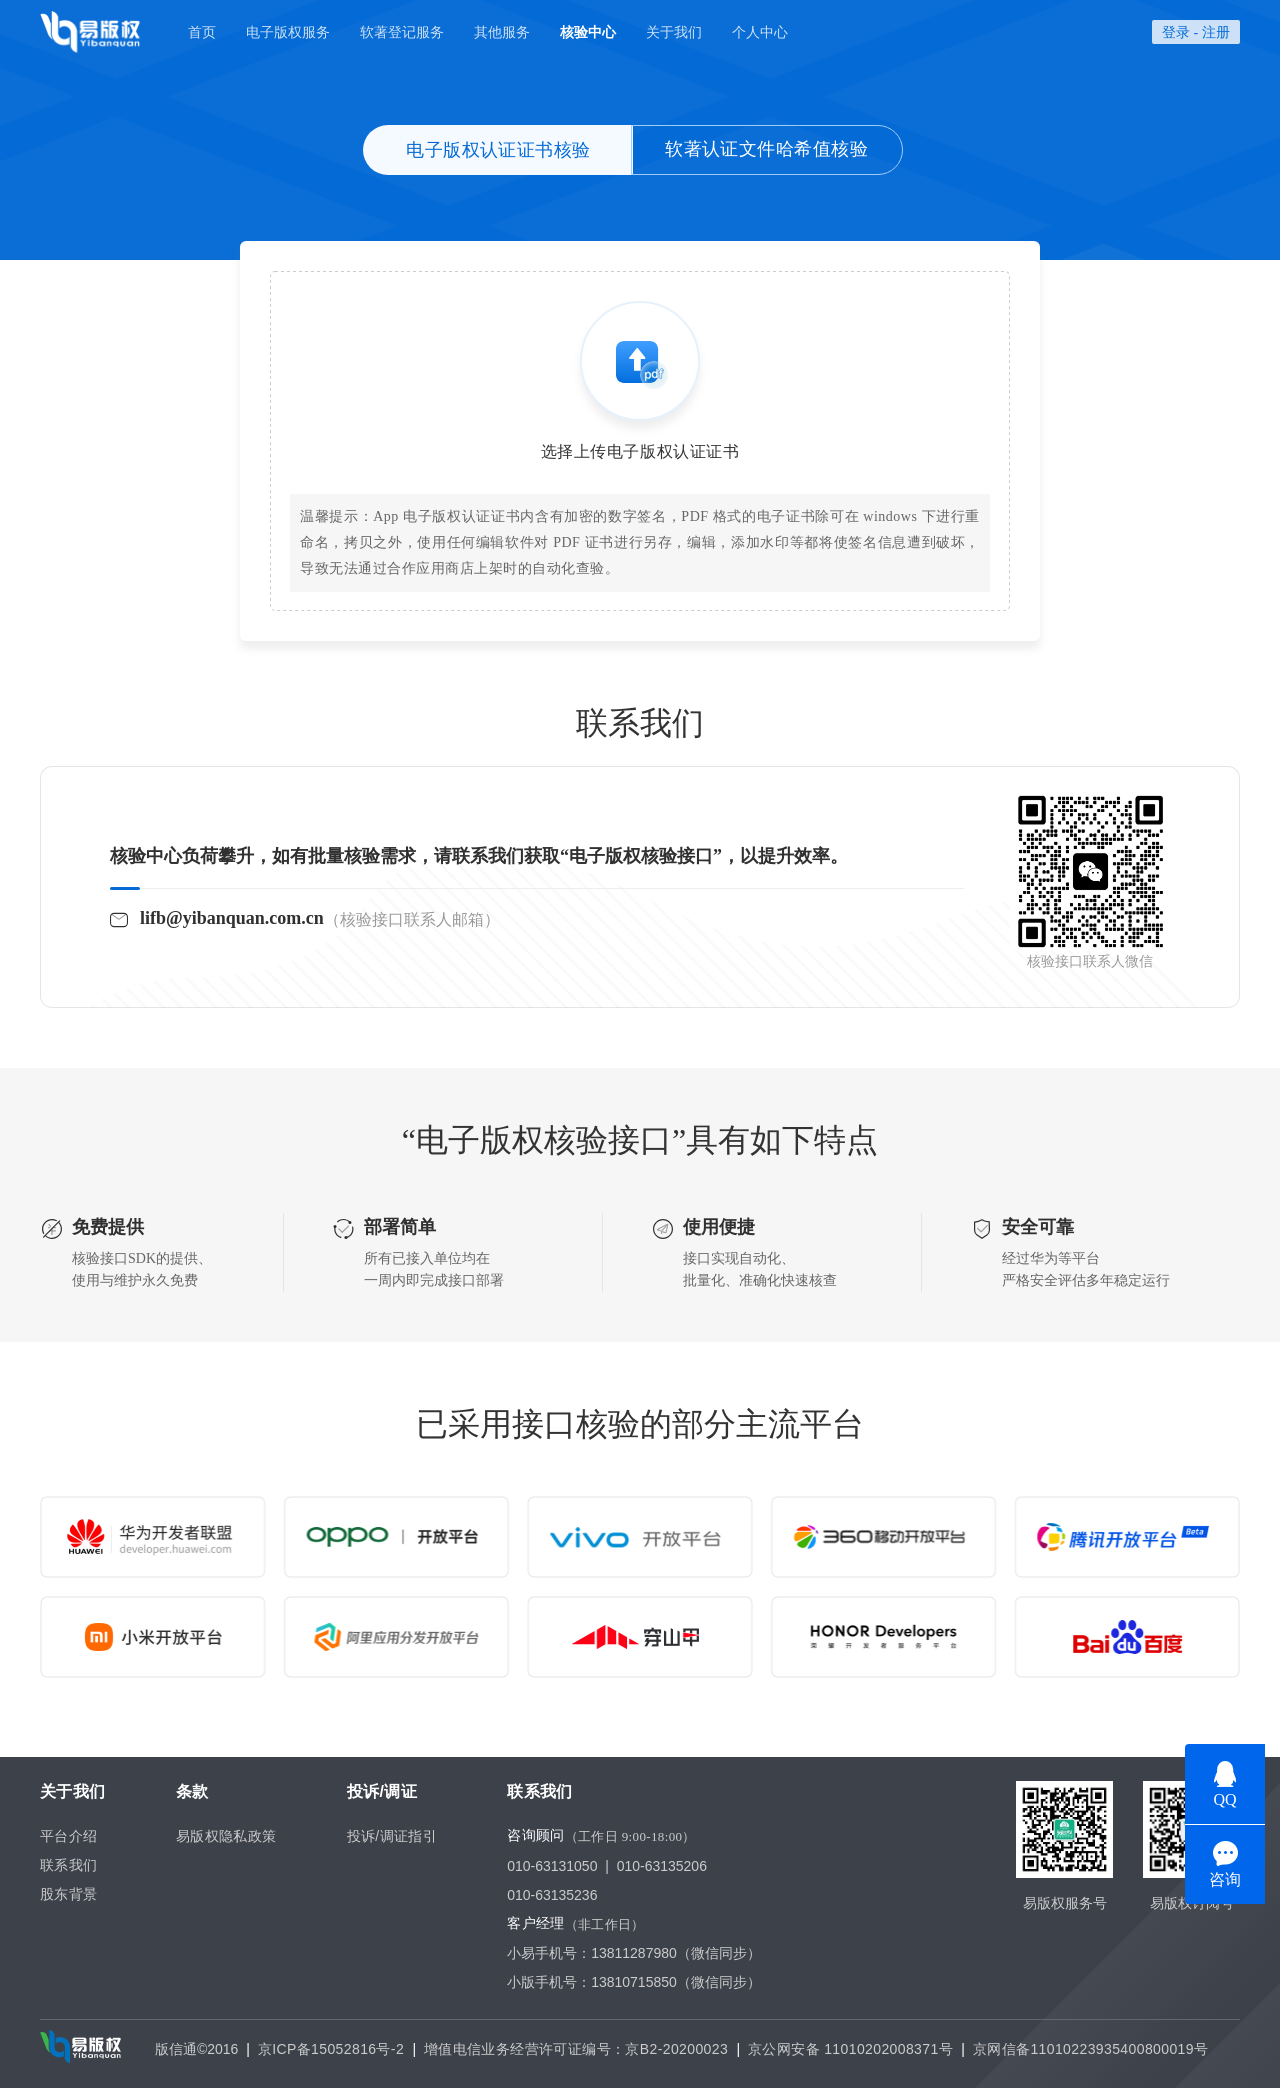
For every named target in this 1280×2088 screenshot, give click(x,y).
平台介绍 (69, 1836)
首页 (202, 32)
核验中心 (588, 32)
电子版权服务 (288, 32)
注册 (1216, 32)
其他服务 (502, 32)
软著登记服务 (402, 32)
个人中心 (760, 32)
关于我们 (674, 32)
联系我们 (69, 1865)
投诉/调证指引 (392, 1836)
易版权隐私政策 (226, 1836)
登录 (1176, 32)
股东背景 (69, 1894)
